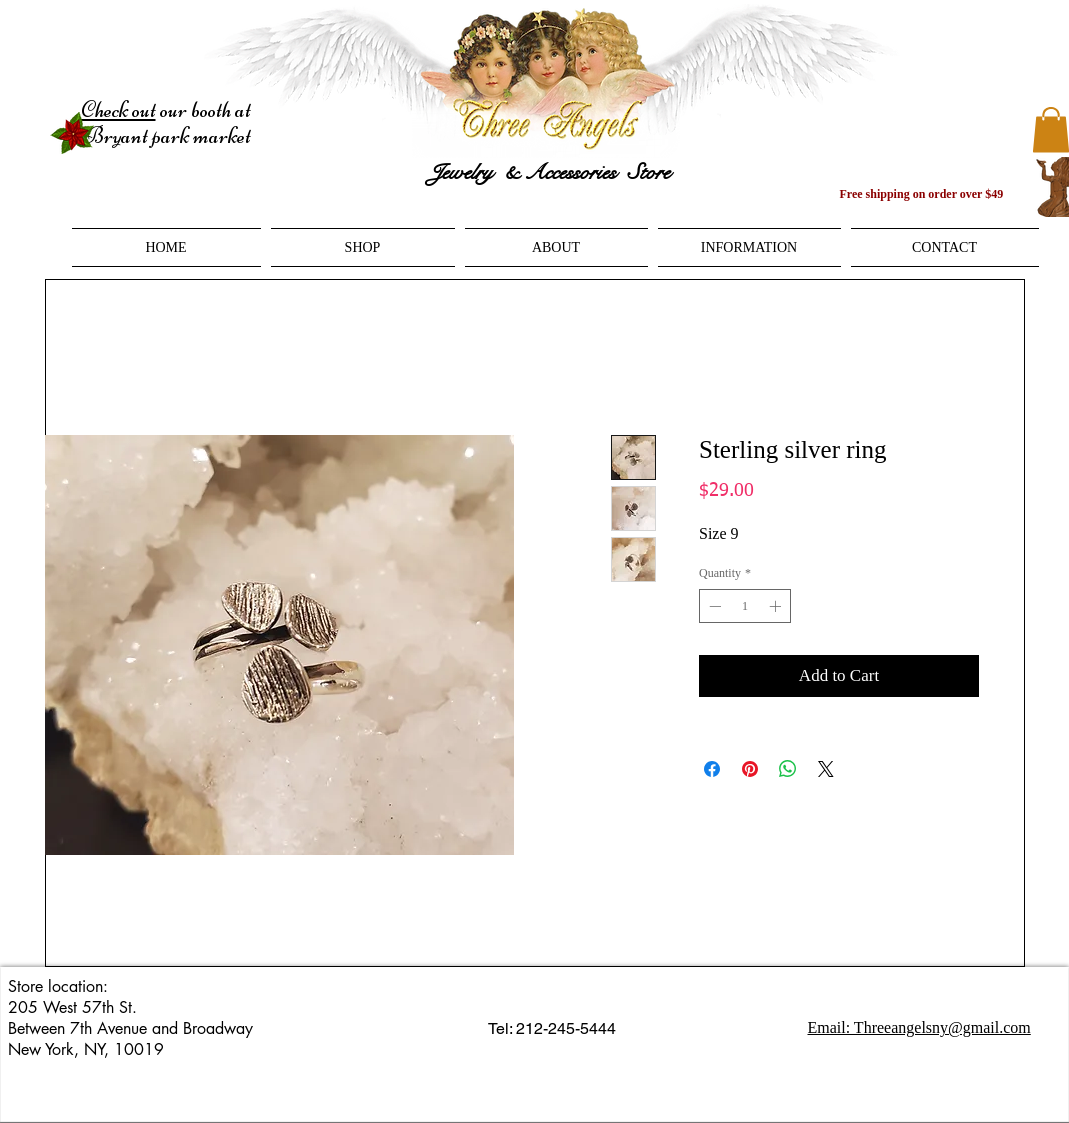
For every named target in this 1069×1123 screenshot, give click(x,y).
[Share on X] (826, 769)
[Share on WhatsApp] (788, 769)
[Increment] (777, 606)
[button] (363, 247)
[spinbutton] (745, 606)
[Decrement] (713, 606)
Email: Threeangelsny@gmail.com (919, 1027)
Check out (118, 110)
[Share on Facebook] (712, 769)
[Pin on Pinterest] (750, 769)
